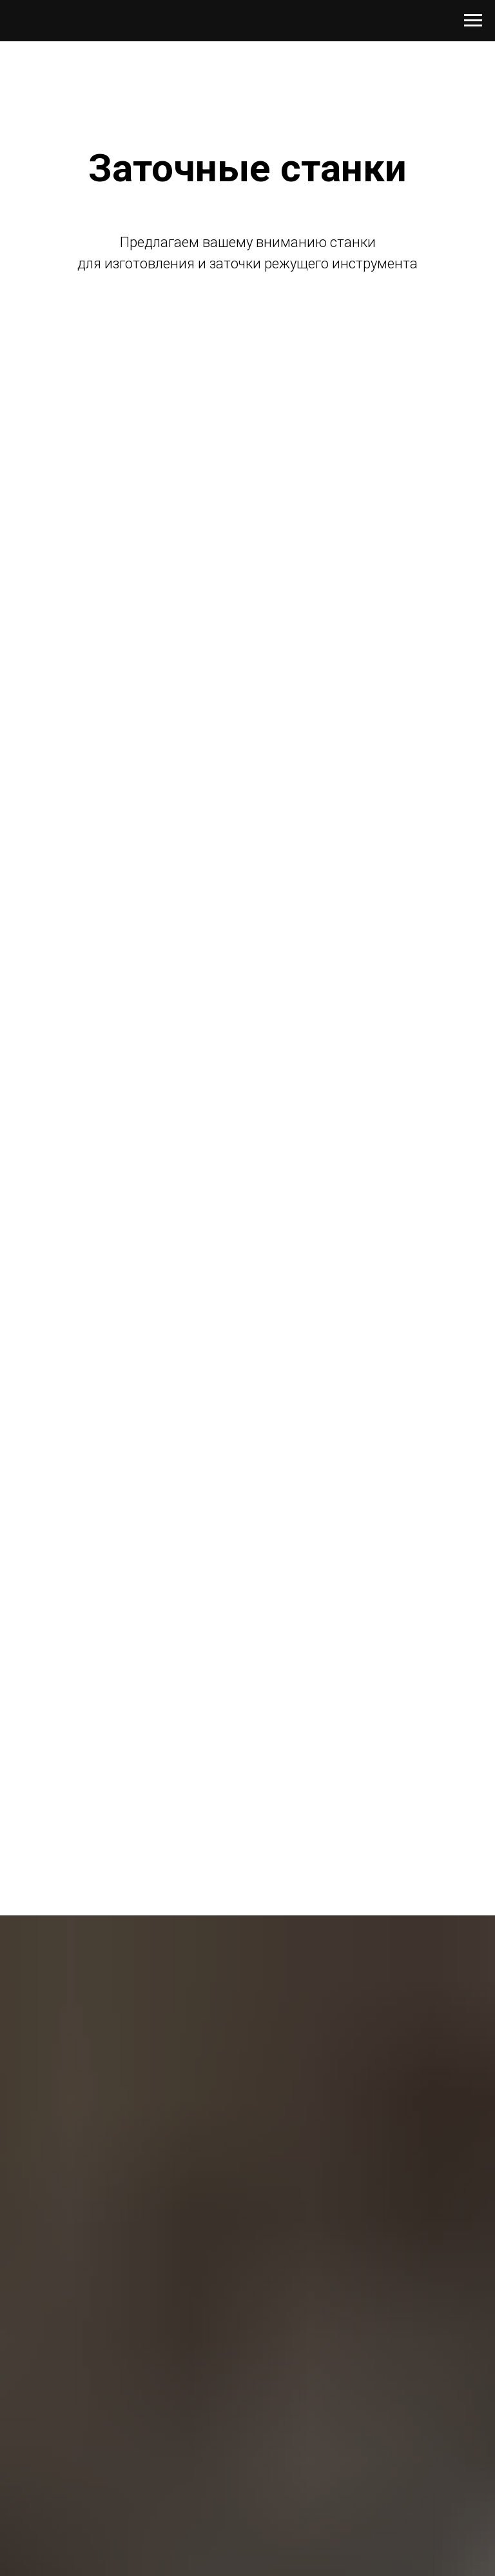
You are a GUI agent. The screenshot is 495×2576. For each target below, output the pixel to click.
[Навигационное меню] (473, 20)
